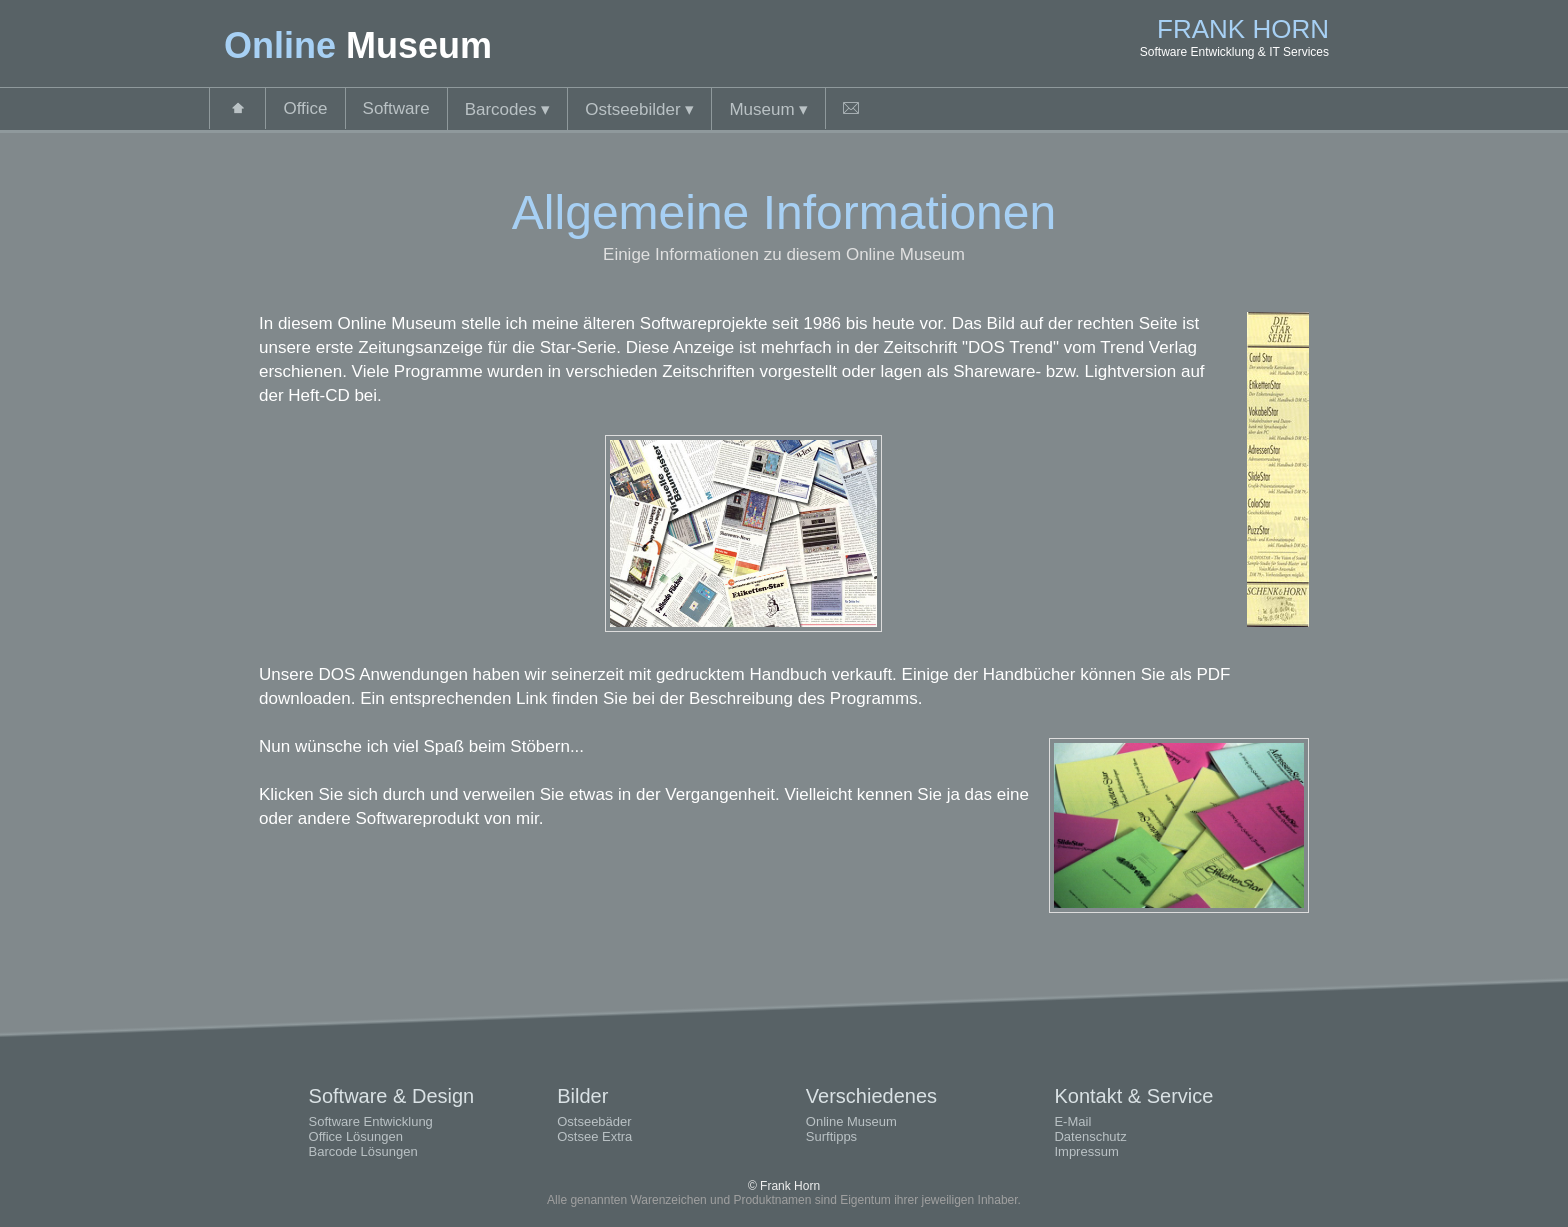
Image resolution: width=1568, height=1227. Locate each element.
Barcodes (508, 109)
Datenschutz (1090, 1136)
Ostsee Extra (594, 1136)
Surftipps (831, 1136)
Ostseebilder (639, 109)
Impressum (1086, 1151)
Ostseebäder (594, 1121)
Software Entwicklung (371, 1121)
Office (305, 108)
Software (396, 108)
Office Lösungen (356, 1136)
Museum (768, 109)
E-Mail (1072, 1121)
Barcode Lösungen (363, 1151)
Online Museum (851, 1121)
